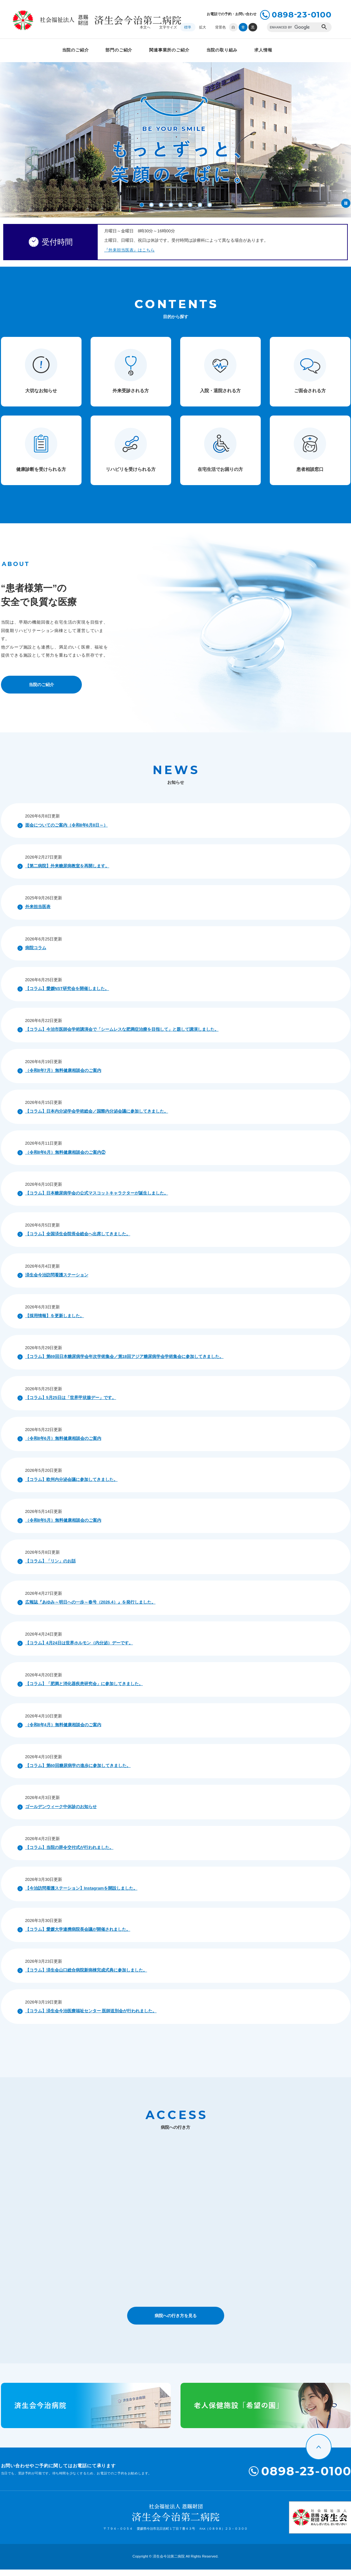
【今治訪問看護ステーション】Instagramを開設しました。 (81, 1894)
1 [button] (141, 204)
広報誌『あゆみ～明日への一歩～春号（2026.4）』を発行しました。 (90, 1608)
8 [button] (209, 204)
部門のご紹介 (118, 50)
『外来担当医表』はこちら (129, 253)
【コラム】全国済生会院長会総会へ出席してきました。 (77, 1240)
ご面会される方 (310, 397)
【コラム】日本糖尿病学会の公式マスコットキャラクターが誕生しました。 (96, 1199)
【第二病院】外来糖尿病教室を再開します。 (67, 872)
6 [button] (190, 204)
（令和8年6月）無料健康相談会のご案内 (63, 1444)
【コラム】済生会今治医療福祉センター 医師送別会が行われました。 (91, 2017)
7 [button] (200, 204)
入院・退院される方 (220, 397)
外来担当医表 (37, 913)
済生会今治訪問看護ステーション (56, 1281)
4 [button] (170, 204)
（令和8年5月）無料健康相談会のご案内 (63, 1526)
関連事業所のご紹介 (169, 50)
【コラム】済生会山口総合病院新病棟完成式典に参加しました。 (86, 1976)
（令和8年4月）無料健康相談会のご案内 (63, 1731)
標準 (187, 27)
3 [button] (161, 204)
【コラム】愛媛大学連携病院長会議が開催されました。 (77, 1935)
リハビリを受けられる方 (131, 475)
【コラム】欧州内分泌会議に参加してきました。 (71, 1485)
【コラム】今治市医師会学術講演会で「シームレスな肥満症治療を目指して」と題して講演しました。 (122, 1035)
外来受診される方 (131, 397)
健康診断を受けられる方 (41, 475)
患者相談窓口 (310, 475)
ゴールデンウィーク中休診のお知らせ (61, 1813)
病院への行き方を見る (176, 2322)
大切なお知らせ (41, 397)
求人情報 (263, 50)
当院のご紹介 (75, 50)
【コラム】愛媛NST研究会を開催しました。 (67, 995)
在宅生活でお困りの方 (220, 475)
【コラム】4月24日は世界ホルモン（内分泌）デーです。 (79, 1649)
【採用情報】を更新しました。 (54, 1322)
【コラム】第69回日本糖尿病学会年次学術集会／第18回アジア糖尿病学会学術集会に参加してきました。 (124, 1362)
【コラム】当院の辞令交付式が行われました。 (69, 1853)
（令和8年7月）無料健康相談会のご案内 (63, 1076)
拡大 (202, 27)
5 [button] (180, 204)
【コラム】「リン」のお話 (50, 1567)
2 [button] (151, 204)
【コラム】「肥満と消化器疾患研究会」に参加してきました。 (84, 1690)
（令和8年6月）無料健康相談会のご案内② (65, 1158)
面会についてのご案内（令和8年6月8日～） (66, 831)
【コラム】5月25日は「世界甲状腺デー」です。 (70, 1404)
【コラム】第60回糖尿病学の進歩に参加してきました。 (78, 1772)
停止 (345, 203)
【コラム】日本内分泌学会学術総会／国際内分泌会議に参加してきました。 (96, 1117)
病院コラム (35, 954)
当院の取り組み (222, 50)
